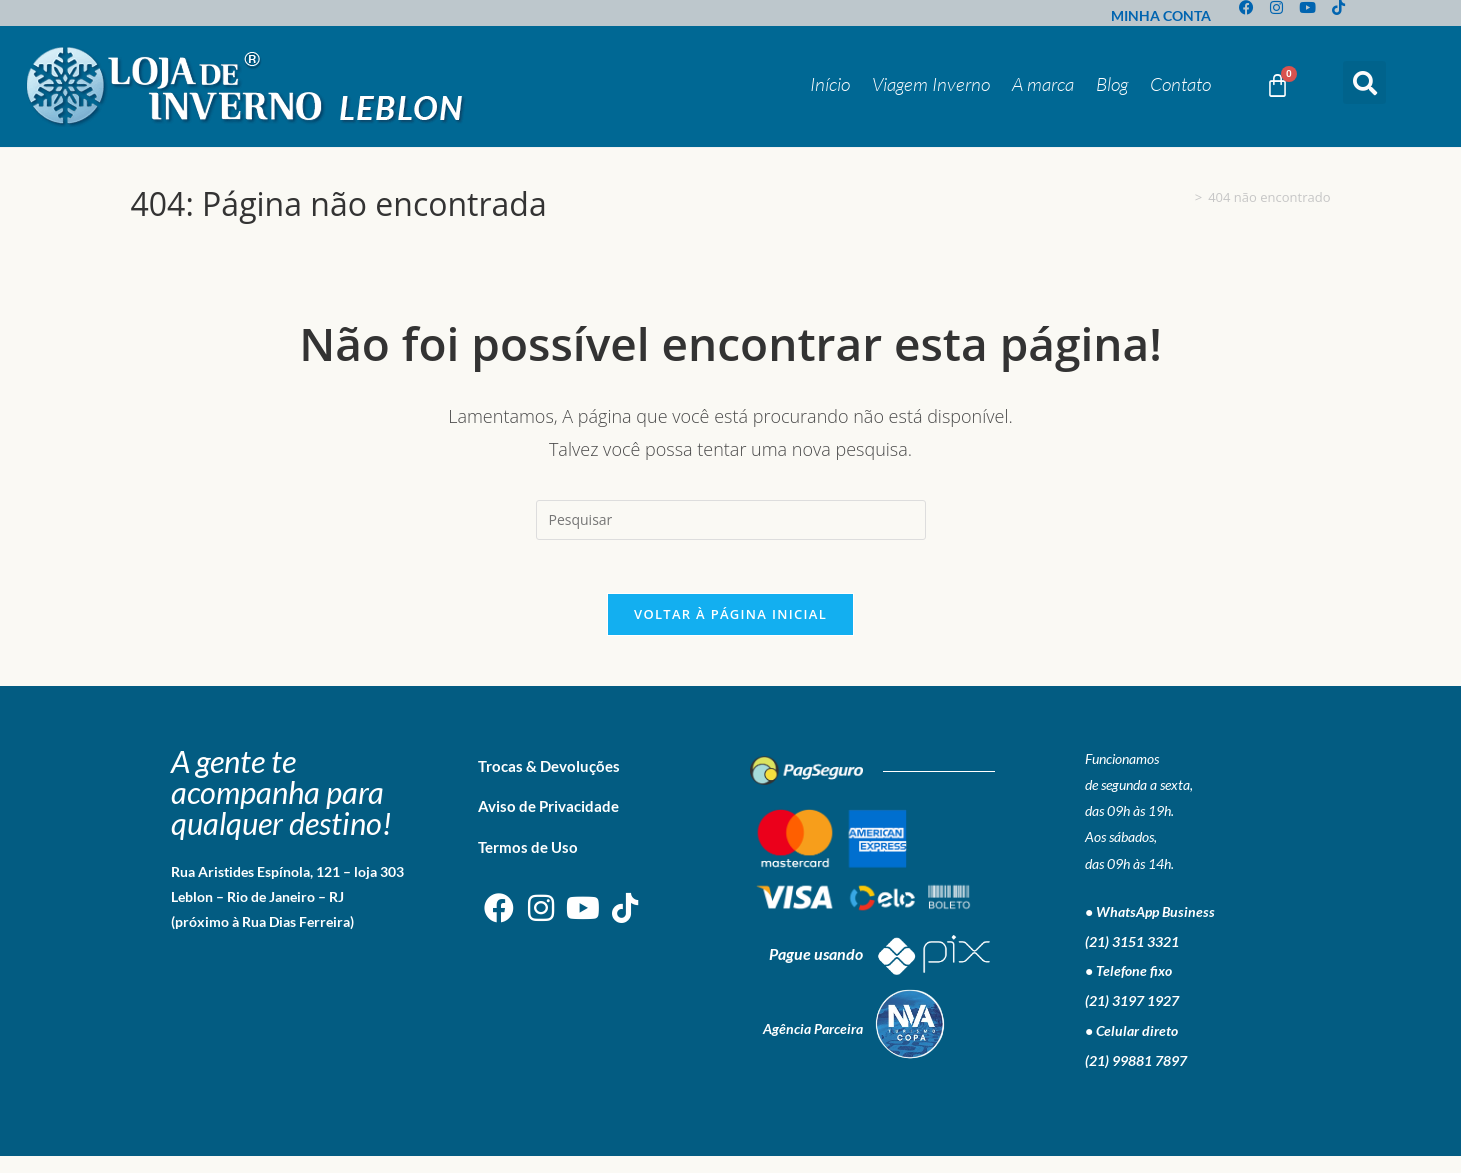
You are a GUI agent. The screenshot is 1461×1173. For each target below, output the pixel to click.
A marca (1043, 84)
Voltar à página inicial (730, 631)
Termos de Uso (528, 864)
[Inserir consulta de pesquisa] (731, 520)
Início (830, 84)
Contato (1180, 84)
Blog (1112, 84)
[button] (1364, 82)
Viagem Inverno (931, 84)
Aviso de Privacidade (548, 823)
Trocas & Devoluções (549, 783)
